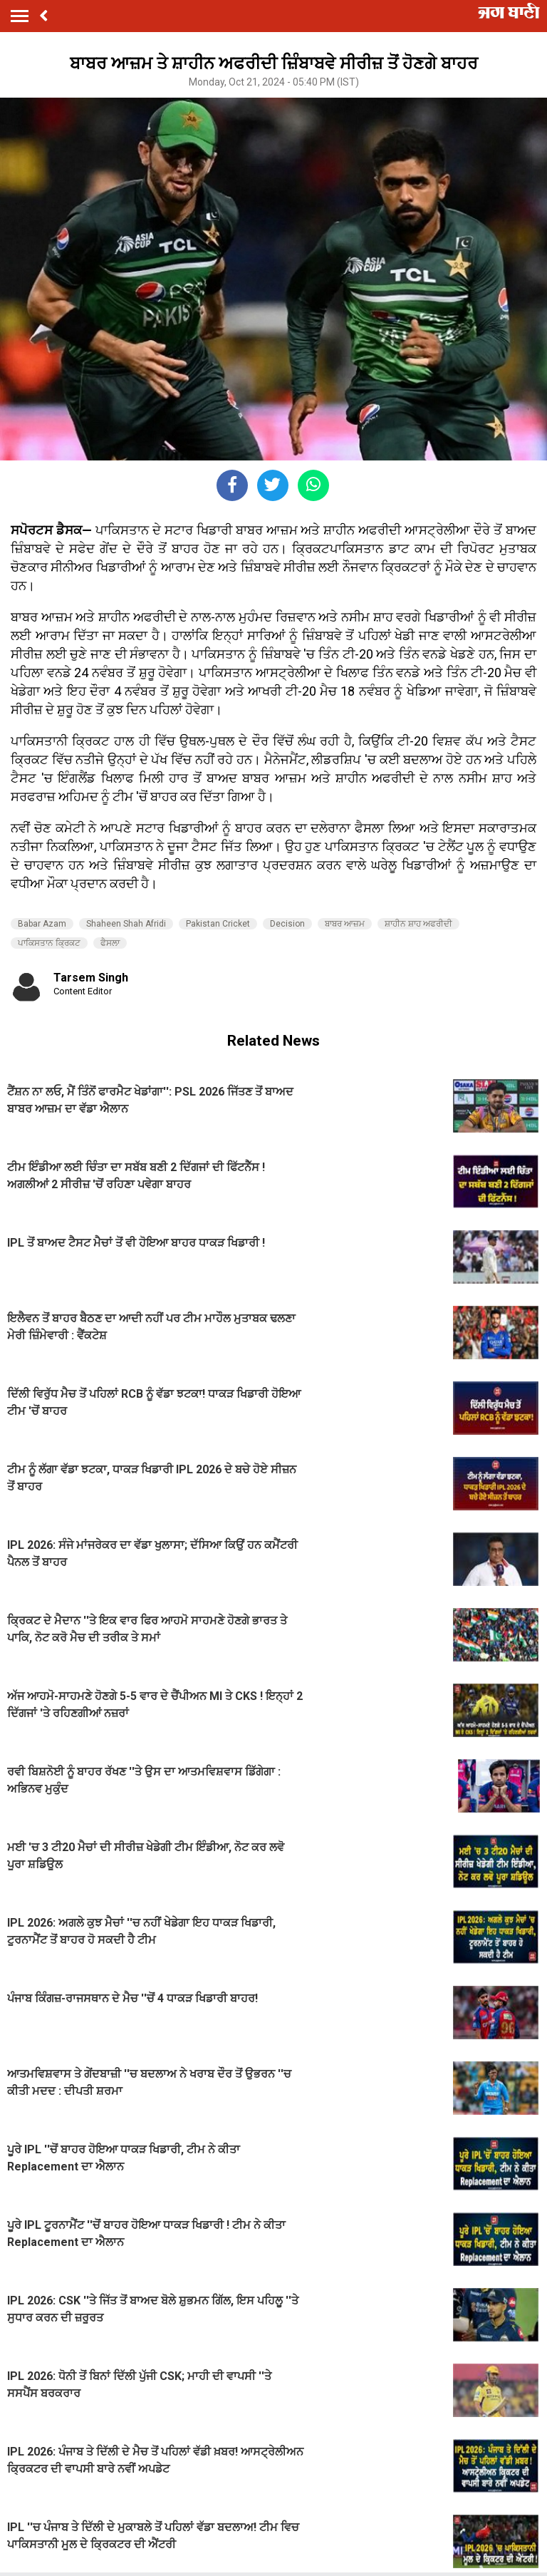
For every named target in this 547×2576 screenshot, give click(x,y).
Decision (287, 924)
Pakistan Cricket (218, 924)
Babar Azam (42, 924)
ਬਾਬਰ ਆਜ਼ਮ (345, 924)
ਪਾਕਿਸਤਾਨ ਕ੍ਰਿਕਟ (49, 943)
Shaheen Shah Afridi (126, 924)
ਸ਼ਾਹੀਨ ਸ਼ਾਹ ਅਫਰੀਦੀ (418, 924)
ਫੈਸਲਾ (110, 943)
